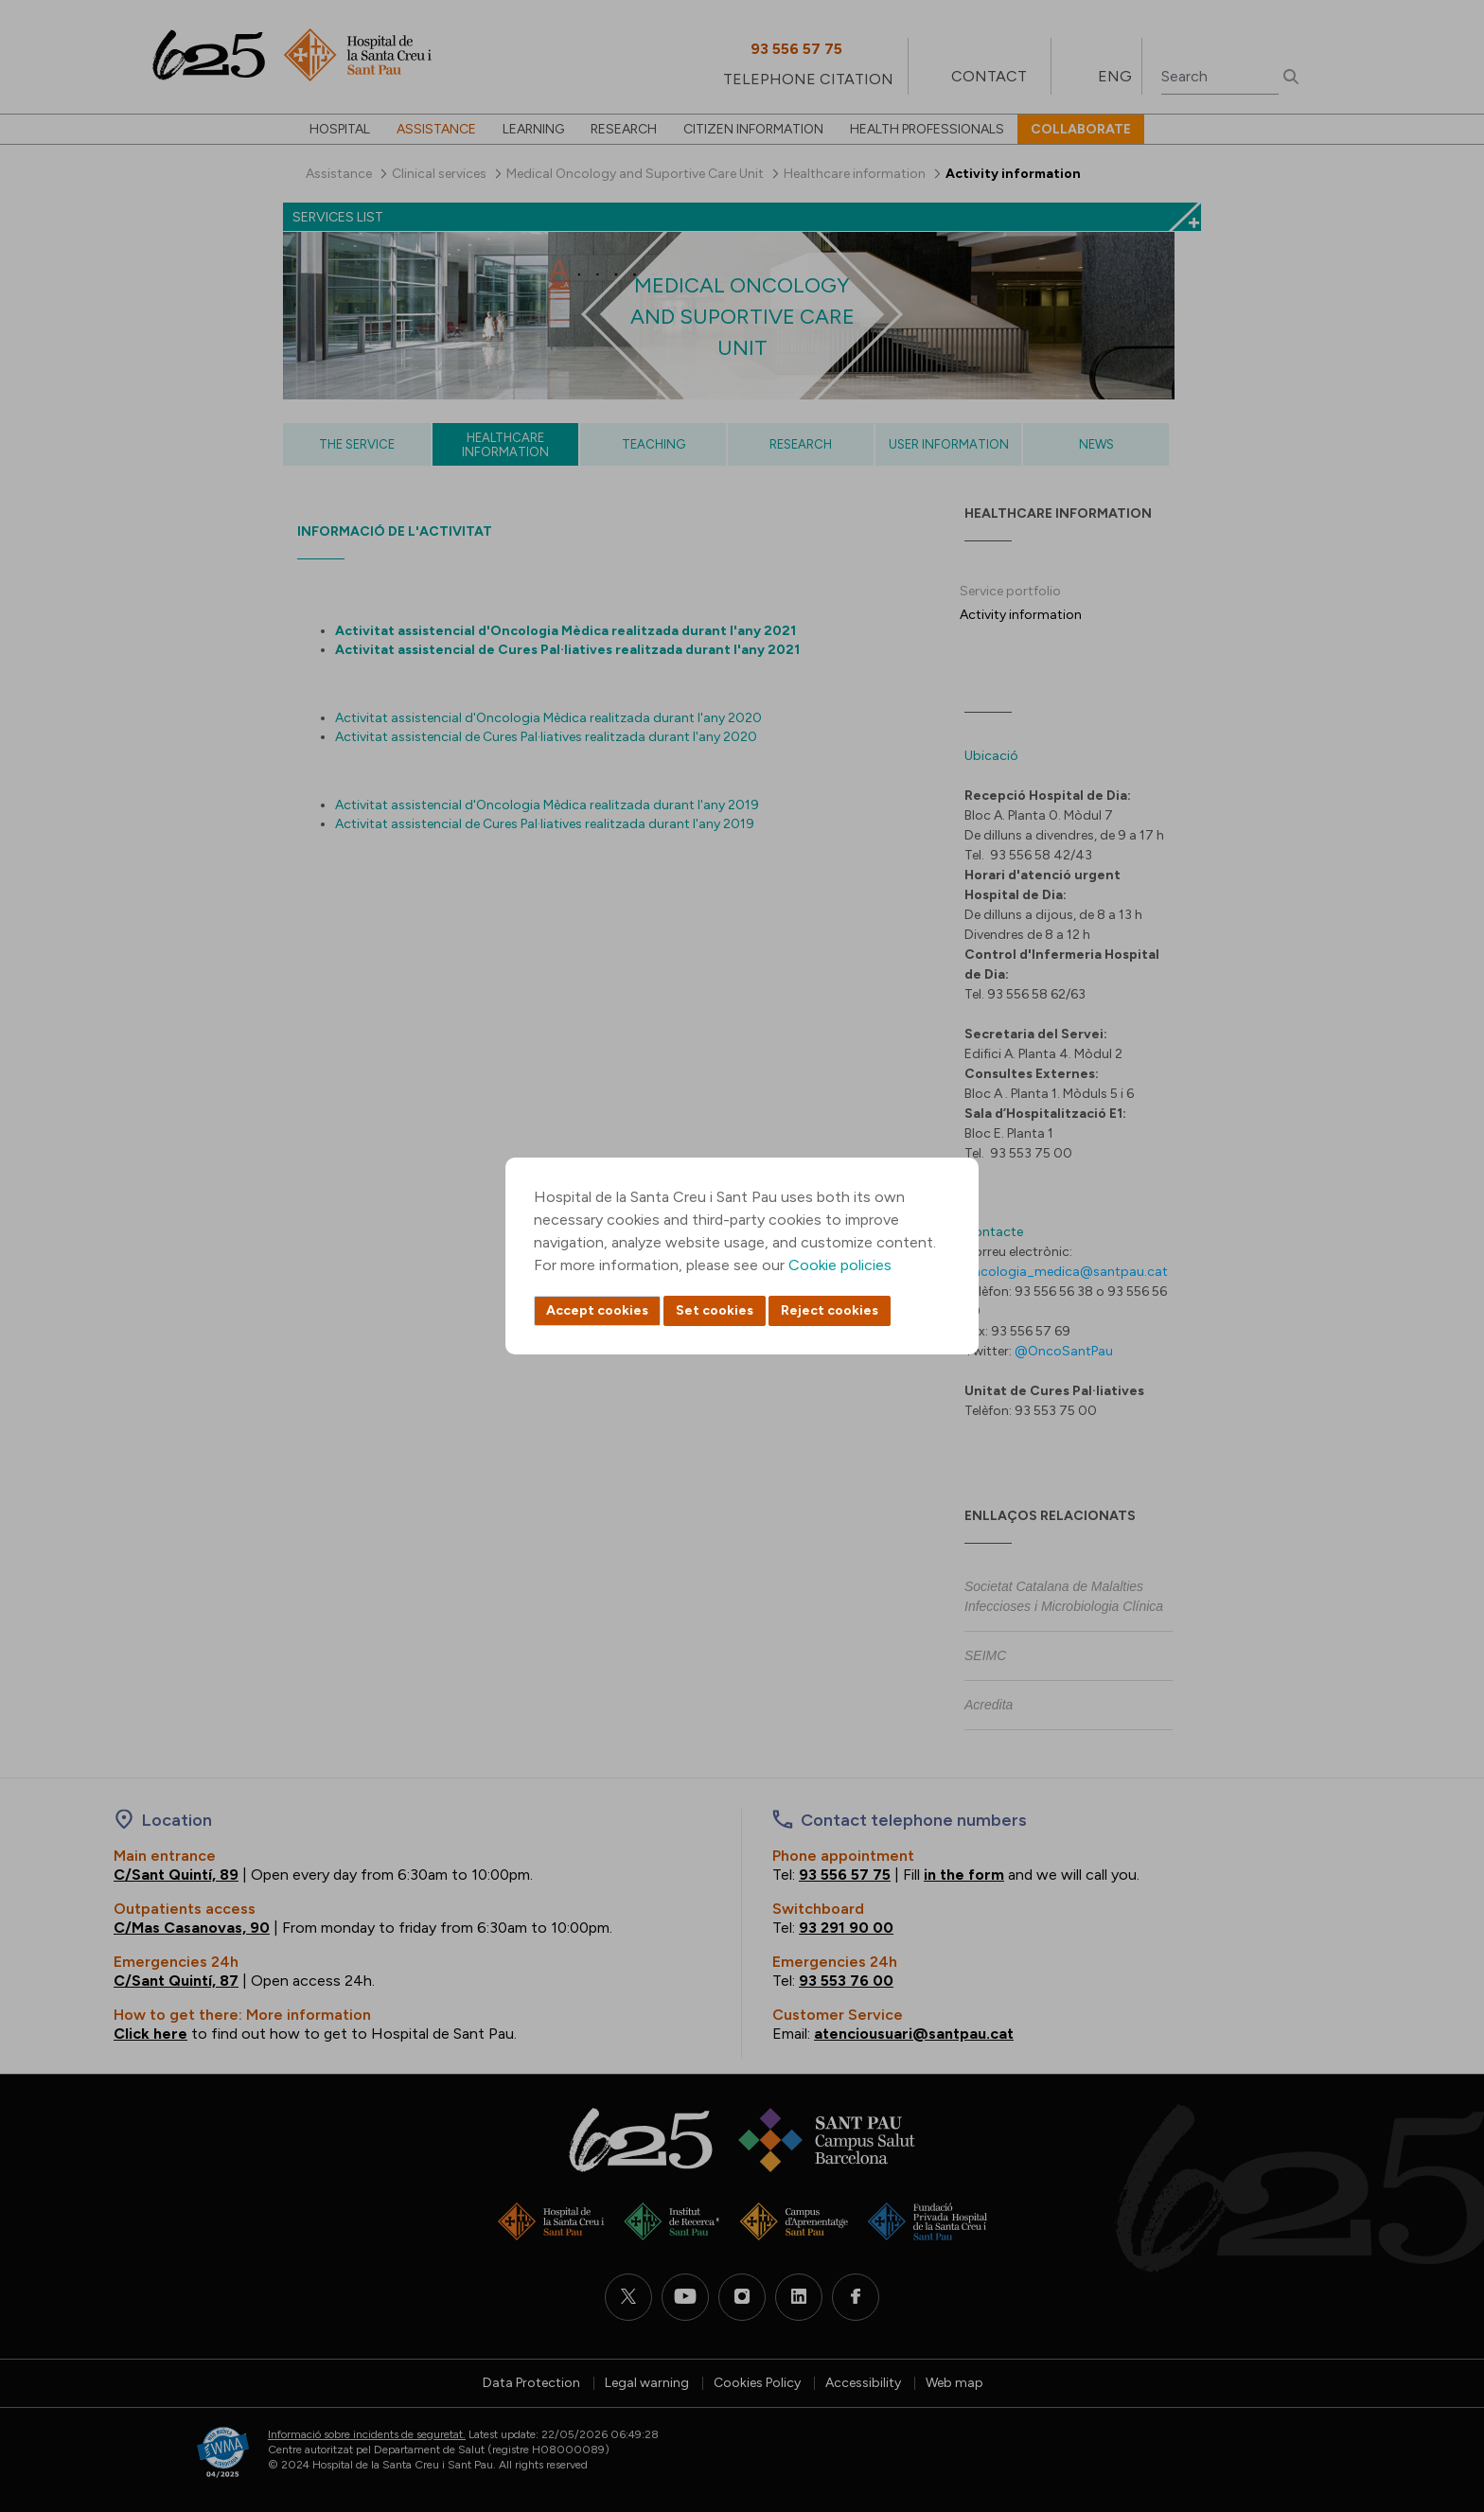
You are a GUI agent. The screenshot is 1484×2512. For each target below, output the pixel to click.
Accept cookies (597, 1310)
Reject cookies (829, 1310)
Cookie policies (840, 1265)
